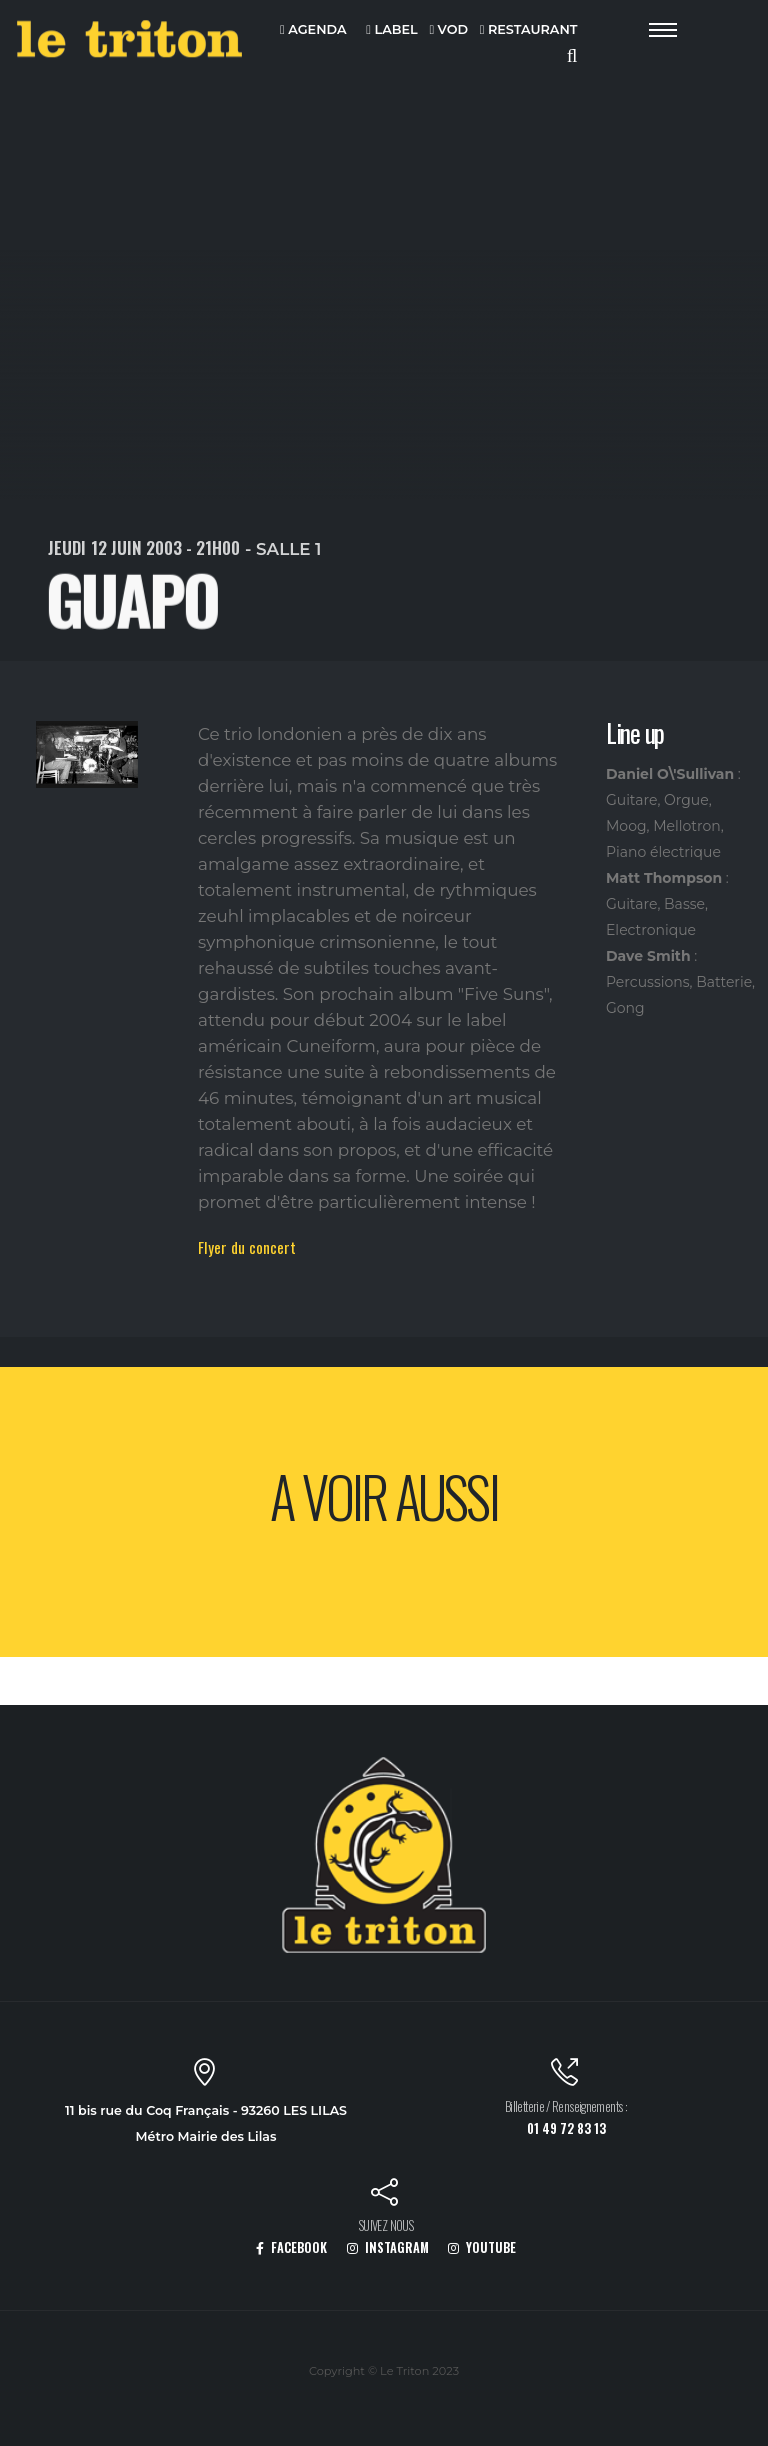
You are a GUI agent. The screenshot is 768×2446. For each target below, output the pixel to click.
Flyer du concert (247, 1247)
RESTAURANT (529, 30)
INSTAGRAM (388, 2247)
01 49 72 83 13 (566, 2128)
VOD (448, 30)
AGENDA (313, 30)
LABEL (391, 30)
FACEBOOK (291, 2247)
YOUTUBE (482, 2247)
